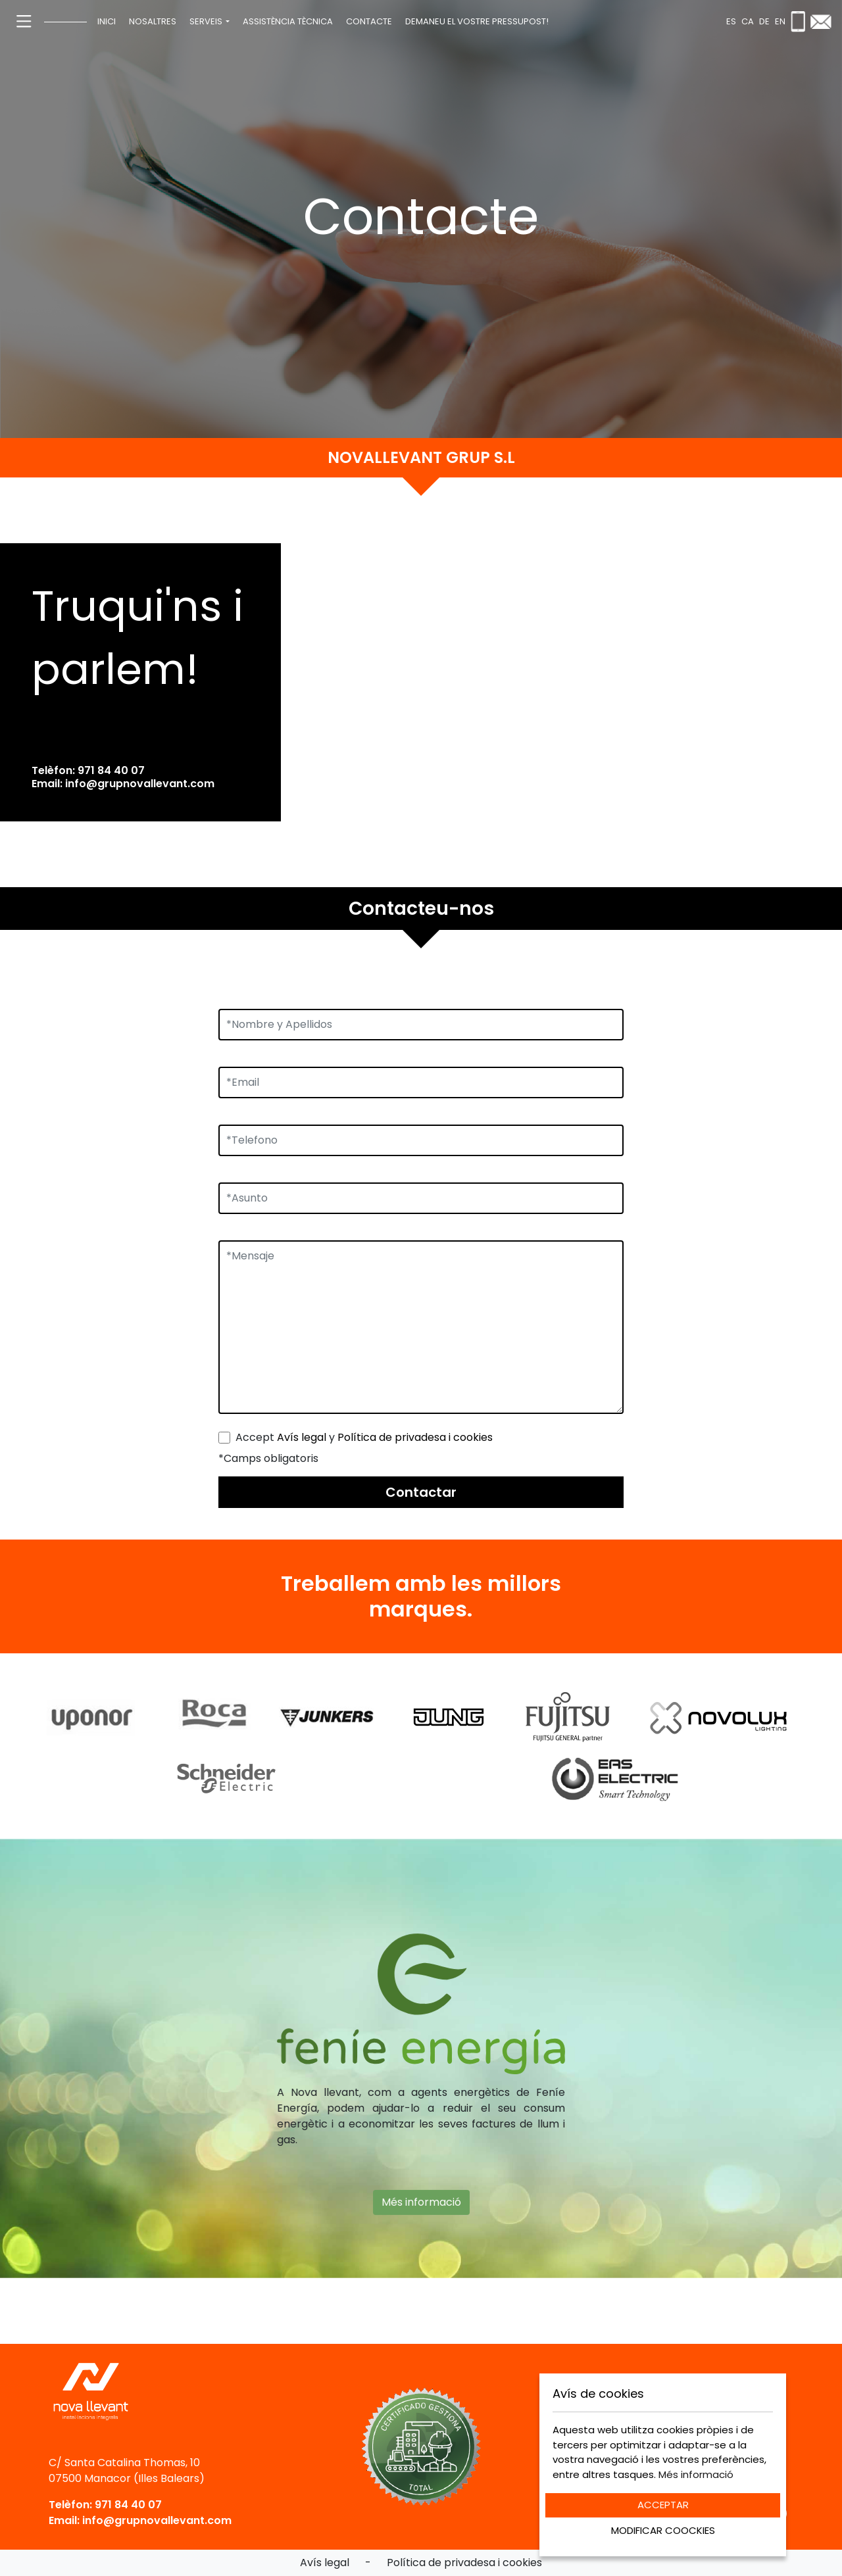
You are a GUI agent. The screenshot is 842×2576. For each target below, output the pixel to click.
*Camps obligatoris (268, 1458)
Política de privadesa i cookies (415, 1437)
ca (747, 21)
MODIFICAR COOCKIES (663, 2530)
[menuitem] (106, 22)
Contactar (421, 1492)
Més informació (421, 2193)
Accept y (364, 1437)
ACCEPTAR (663, 2505)
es (731, 21)
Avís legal (301, 1437)
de (764, 21)
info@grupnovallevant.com (139, 783)
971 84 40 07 (111, 770)
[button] (209, 22)
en (780, 21)
